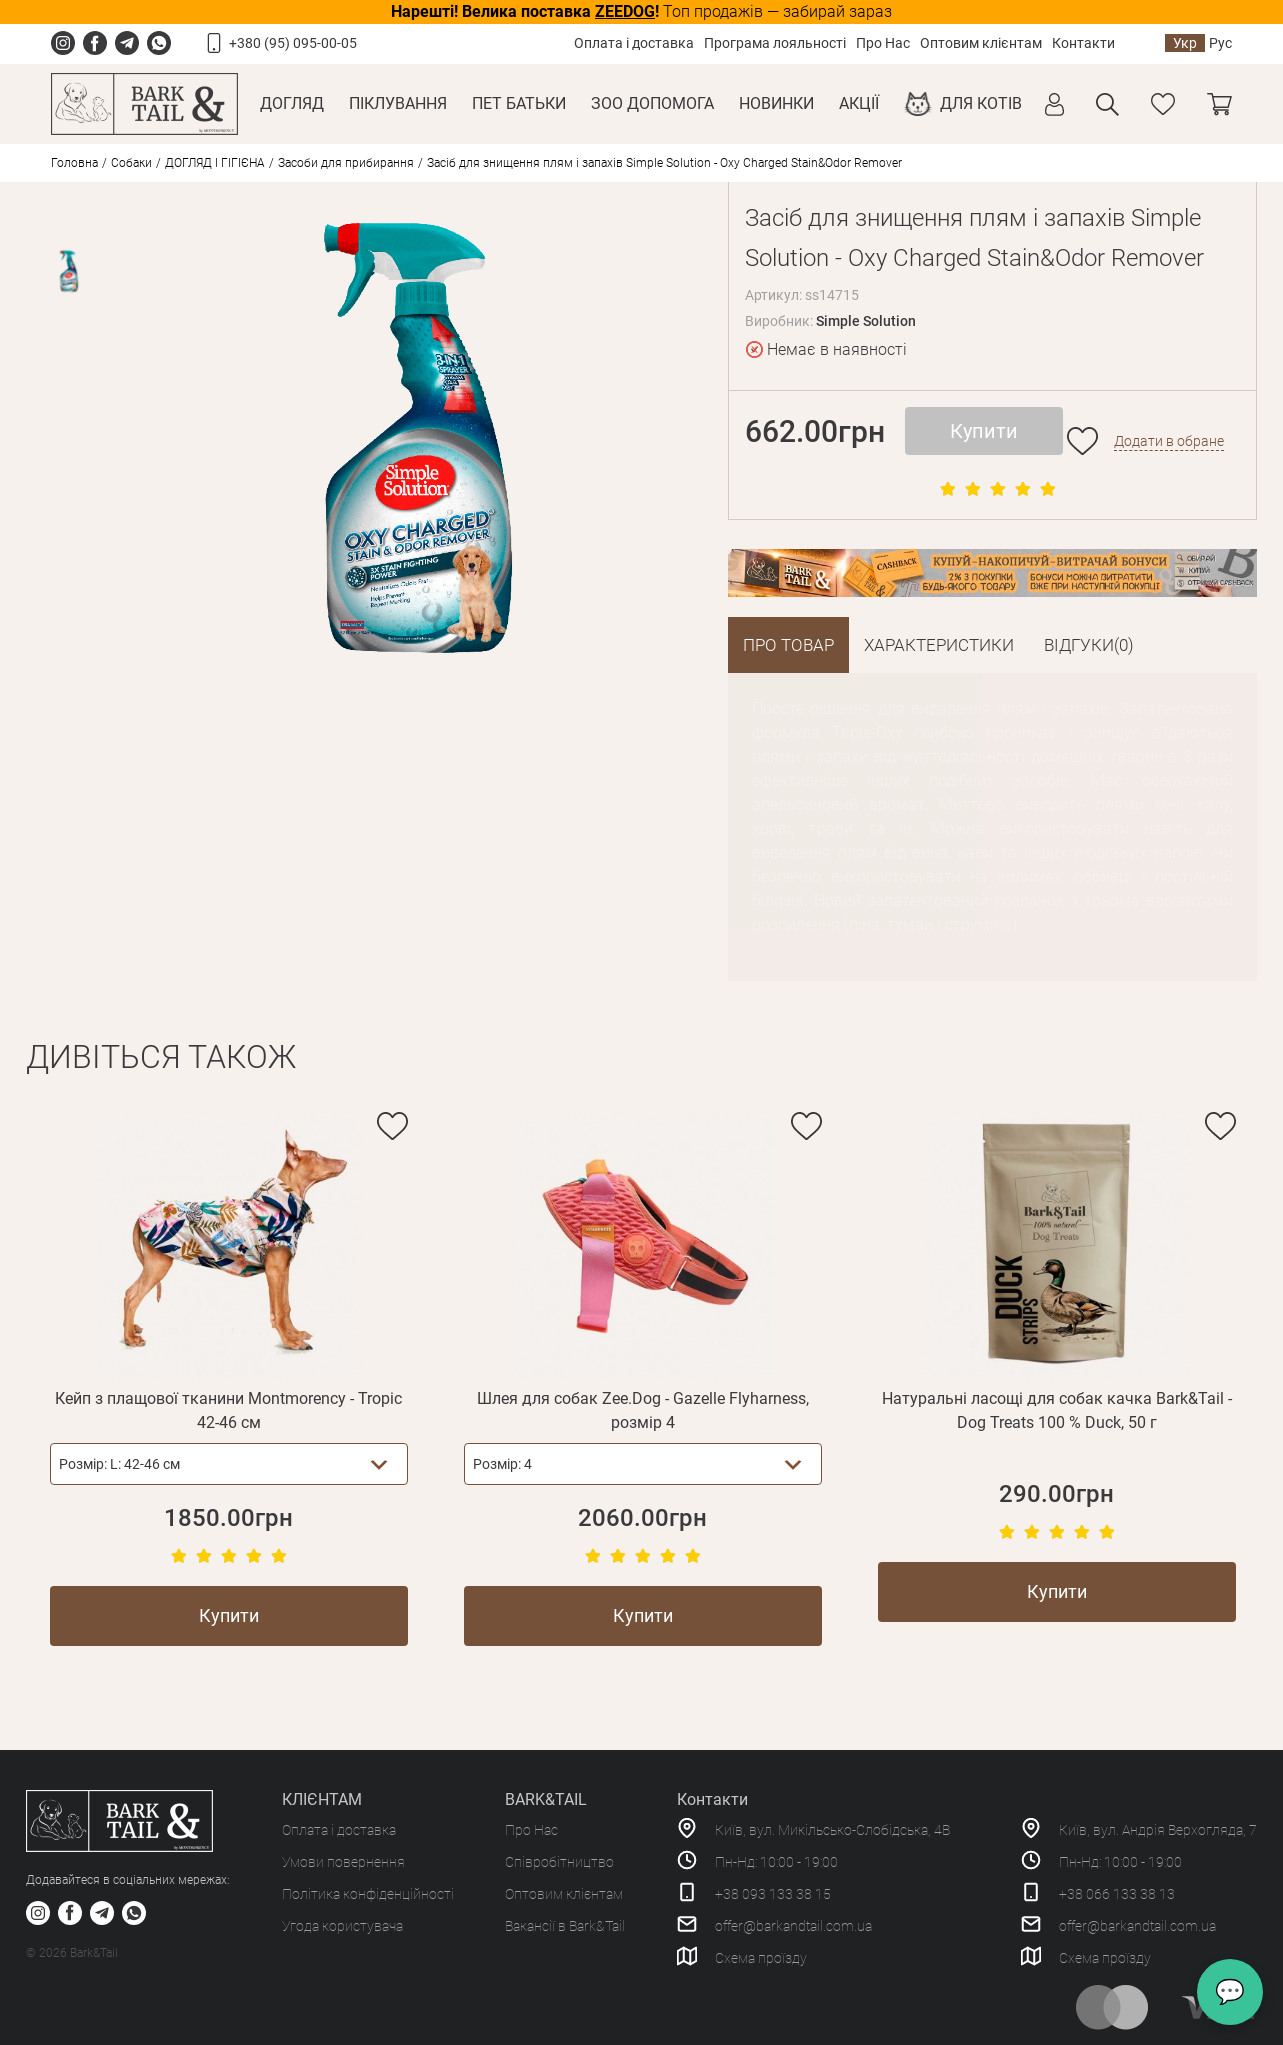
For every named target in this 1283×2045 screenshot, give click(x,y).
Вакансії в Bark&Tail (565, 1926)
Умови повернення (343, 1862)
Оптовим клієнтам (981, 43)
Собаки (131, 163)
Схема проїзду (761, 1958)
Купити (984, 431)
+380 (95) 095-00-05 (293, 43)
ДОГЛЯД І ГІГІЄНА (215, 163)
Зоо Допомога (652, 103)
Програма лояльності (775, 43)
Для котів (981, 103)
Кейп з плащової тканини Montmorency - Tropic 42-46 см (228, 1410)
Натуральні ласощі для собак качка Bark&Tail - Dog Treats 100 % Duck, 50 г (1057, 1410)
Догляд (292, 103)
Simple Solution (866, 321)
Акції (859, 103)
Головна (74, 163)
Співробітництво (559, 1862)
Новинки (776, 103)
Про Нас (883, 43)
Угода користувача (342, 1926)
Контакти (1083, 43)
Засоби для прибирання (346, 163)
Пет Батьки (519, 103)
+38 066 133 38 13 (1117, 1894)
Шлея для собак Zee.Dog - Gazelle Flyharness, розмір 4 (643, 1410)
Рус (1220, 43)
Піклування (398, 103)
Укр (1185, 43)
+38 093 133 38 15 (773, 1894)
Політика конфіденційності (368, 1894)
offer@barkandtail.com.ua (793, 1926)
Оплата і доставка (634, 43)
